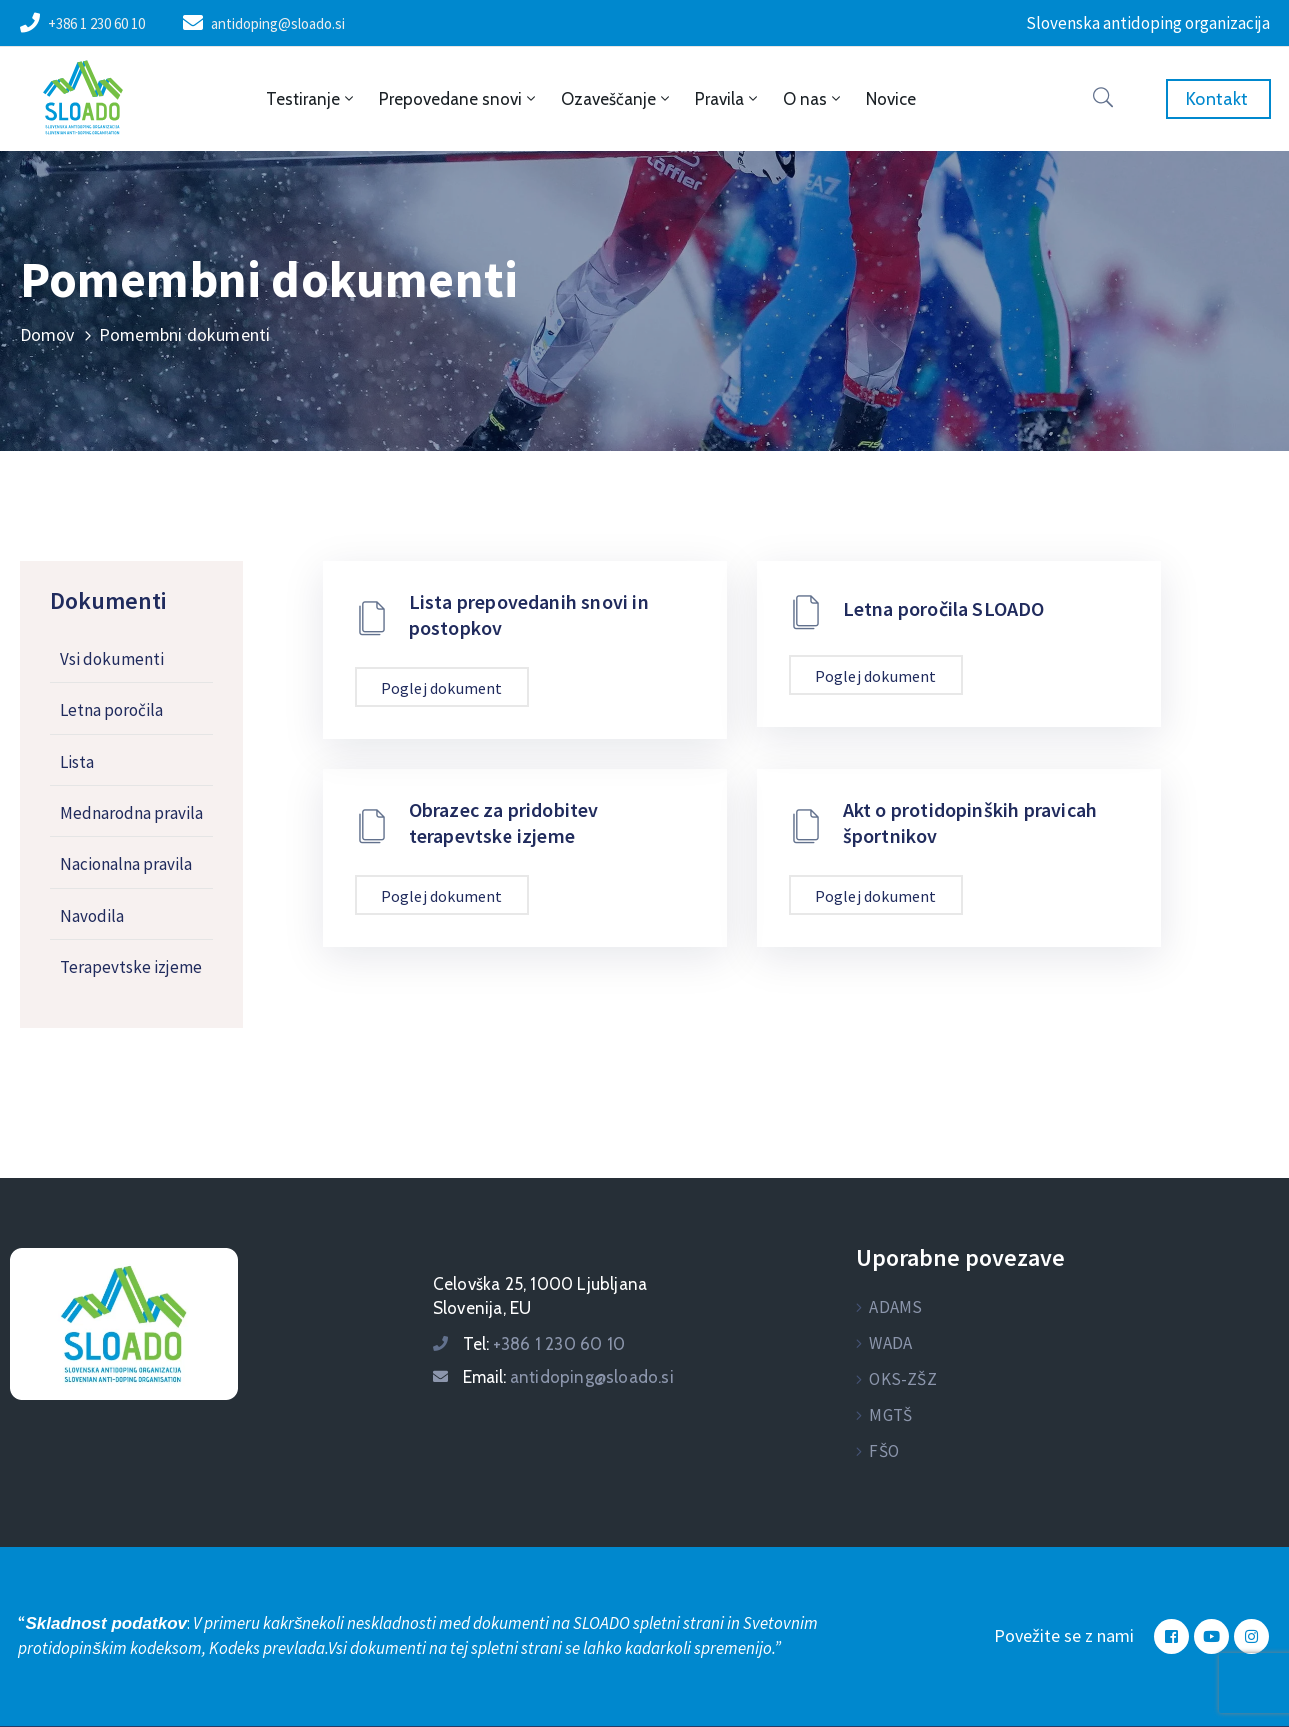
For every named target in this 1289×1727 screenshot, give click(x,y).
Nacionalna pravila (126, 864)
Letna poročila (111, 710)
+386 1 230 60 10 (96, 23)
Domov (47, 334)
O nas (813, 99)
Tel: (544, 1344)
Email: (568, 1377)
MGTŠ (890, 1415)
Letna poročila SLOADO (944, 608)
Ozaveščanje (617, 99)
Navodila (92, 916)
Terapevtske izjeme (131, 967)
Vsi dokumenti (112, 659)
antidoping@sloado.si (278, 23)
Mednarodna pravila (131, 813)
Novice (891, 99)
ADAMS (895, 1307)
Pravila (728, 99)
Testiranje (311, 99)
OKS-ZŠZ (902, 1379)
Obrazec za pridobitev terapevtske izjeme (504, 822)
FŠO (884, 1451)
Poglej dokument (442, 688)
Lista (77, 762)
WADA (890, 1343)
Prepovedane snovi (459, 99)
